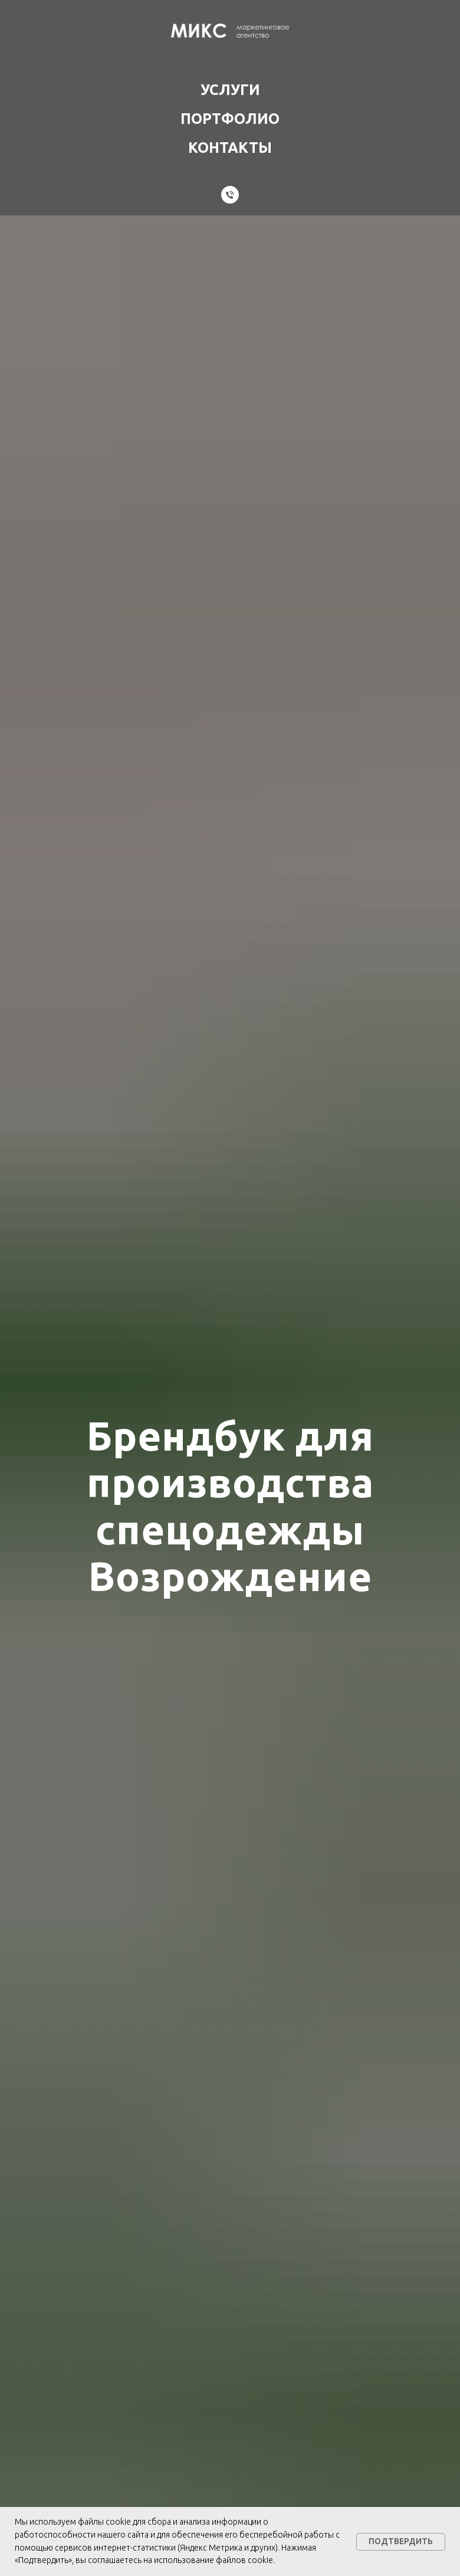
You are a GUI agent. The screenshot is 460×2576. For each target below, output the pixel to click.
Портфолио (230, 118)
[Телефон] (230, 195)
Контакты (230, 147)
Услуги (230, 89)
